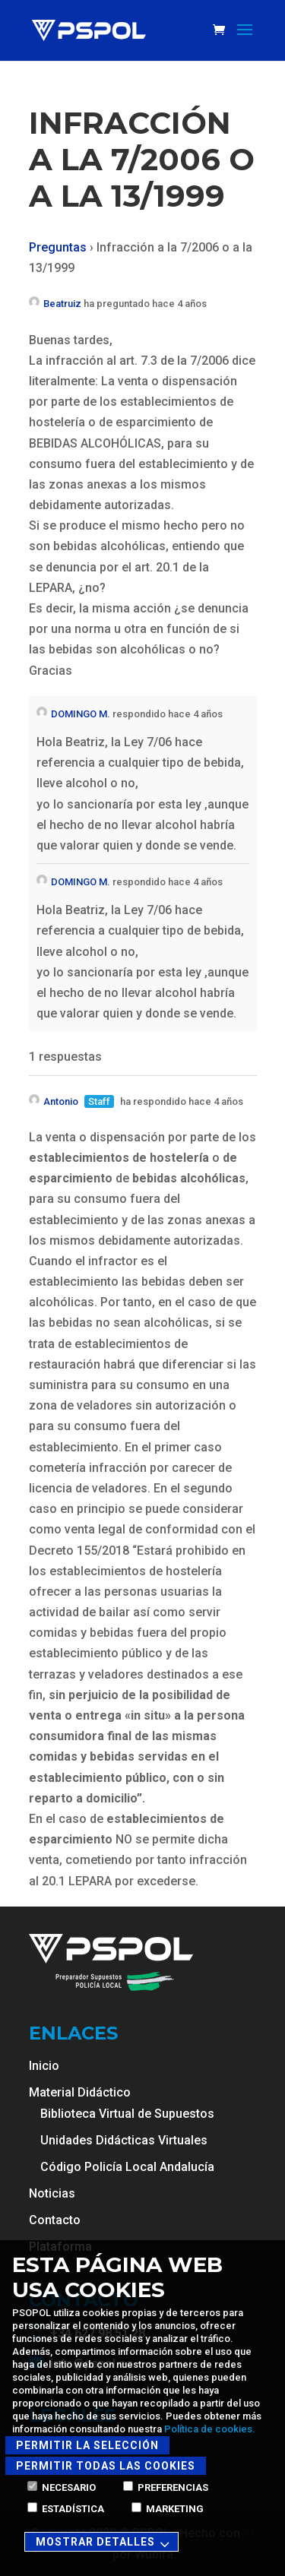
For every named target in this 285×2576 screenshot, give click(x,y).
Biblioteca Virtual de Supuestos (127, 2113)
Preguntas (58, 247)
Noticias (52, 2193)
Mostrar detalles (105, 2543)
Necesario (61, 2487)
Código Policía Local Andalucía (127, 2167)
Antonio (53, 1101)
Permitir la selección (87, 2445)
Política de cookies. (209, 2429)
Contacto (55, 2220)
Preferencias (165, 2487)
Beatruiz (55, 303)
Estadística (65, 2508)
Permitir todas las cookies (105, 2466)
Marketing (167, 2508)
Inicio (44, 2066)
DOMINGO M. (73, 714)
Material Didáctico (80, 2092)
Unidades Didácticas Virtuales (123, 2140)
